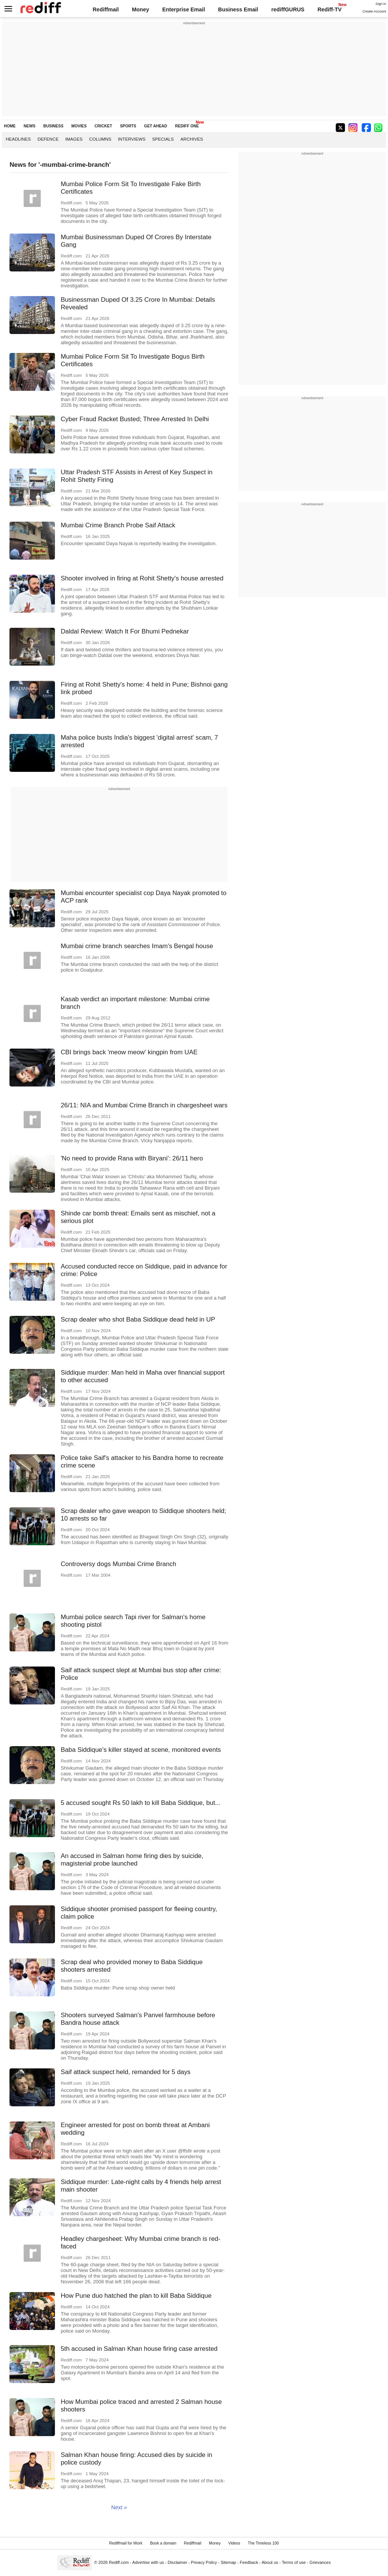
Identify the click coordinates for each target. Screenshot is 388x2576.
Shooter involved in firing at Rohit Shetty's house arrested (142, 578)
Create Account (374, 11)
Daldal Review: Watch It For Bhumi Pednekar (125, 631)
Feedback (249, 2562)
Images (73, 138)
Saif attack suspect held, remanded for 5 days (126, 2072)
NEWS (29, 126)
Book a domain (163, 2543)
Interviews (132, 138)
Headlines (18, 138)
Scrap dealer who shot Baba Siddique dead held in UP (138, 1319)
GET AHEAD (155, 126)
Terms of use (294, 2562)
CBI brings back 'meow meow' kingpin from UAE (129, 1052)
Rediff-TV (330, 9)
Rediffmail (105, 9)
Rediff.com (119, 2562)
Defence (48, 138)
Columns (100, 138)
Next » (119, 2507)
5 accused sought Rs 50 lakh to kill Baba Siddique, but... (141, 1802)
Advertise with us (148, 2562)
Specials (163, 138)
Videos (234, 2543)
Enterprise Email (183, 9)
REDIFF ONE (187, 126)
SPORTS (128, 126)
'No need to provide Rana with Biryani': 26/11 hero (132, 1158)
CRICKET (103, 126)
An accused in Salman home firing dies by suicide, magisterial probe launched (132, 1859)
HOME (10, 126)
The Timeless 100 (263, 2543)
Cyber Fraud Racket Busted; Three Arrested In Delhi (135, 419)
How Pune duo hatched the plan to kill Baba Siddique (136, 2295)
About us (270, 2562)
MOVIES (78, 126)
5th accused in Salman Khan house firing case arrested (139, 2348)
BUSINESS (53, 126)
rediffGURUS (287, 9)
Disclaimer (177, 2562)
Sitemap (228, 2562)
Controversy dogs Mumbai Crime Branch (118, 1564)
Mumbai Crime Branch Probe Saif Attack (118, 525)
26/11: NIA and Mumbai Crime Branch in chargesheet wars (144, 1105)
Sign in (380, 4)
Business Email (238, 9)
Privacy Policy (204, 2562)
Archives (191, 138)
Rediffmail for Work (125, 2543)
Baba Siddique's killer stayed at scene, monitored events (141, 1749)
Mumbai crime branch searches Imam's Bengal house (137, 946)
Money (140, 9)
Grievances (320, 2562)
